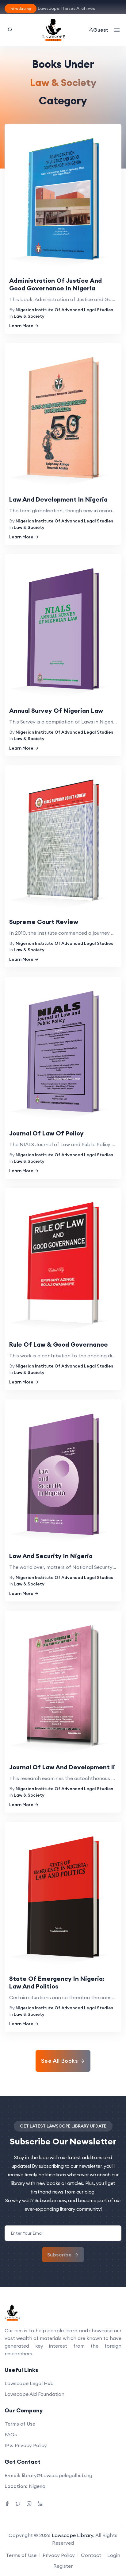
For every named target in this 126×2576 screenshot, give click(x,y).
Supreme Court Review (43, 921)
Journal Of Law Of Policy (46, 1133)
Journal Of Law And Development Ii (62, 1767)
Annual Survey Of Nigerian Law (56, 710)
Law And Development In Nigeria (58, 499)
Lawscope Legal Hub (29, 2383)
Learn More (24, 325)
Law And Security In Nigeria (51, 1556)
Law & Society (29, 316)
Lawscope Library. (73, 2535)
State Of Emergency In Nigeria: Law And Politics (57, 1982)
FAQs (11, 2434)
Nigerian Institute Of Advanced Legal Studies (64, 309)
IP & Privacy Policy (26, 2445)
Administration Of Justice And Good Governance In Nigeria (55, 284)
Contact (91, 2555)
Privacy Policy (59, 2555)
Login (113, 2555)
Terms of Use (20, 2424)
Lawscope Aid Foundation (34, 2394)
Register (63, 2566)
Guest (98, 30)
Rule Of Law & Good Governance (58, 1344)
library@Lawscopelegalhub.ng (57, 2475)
